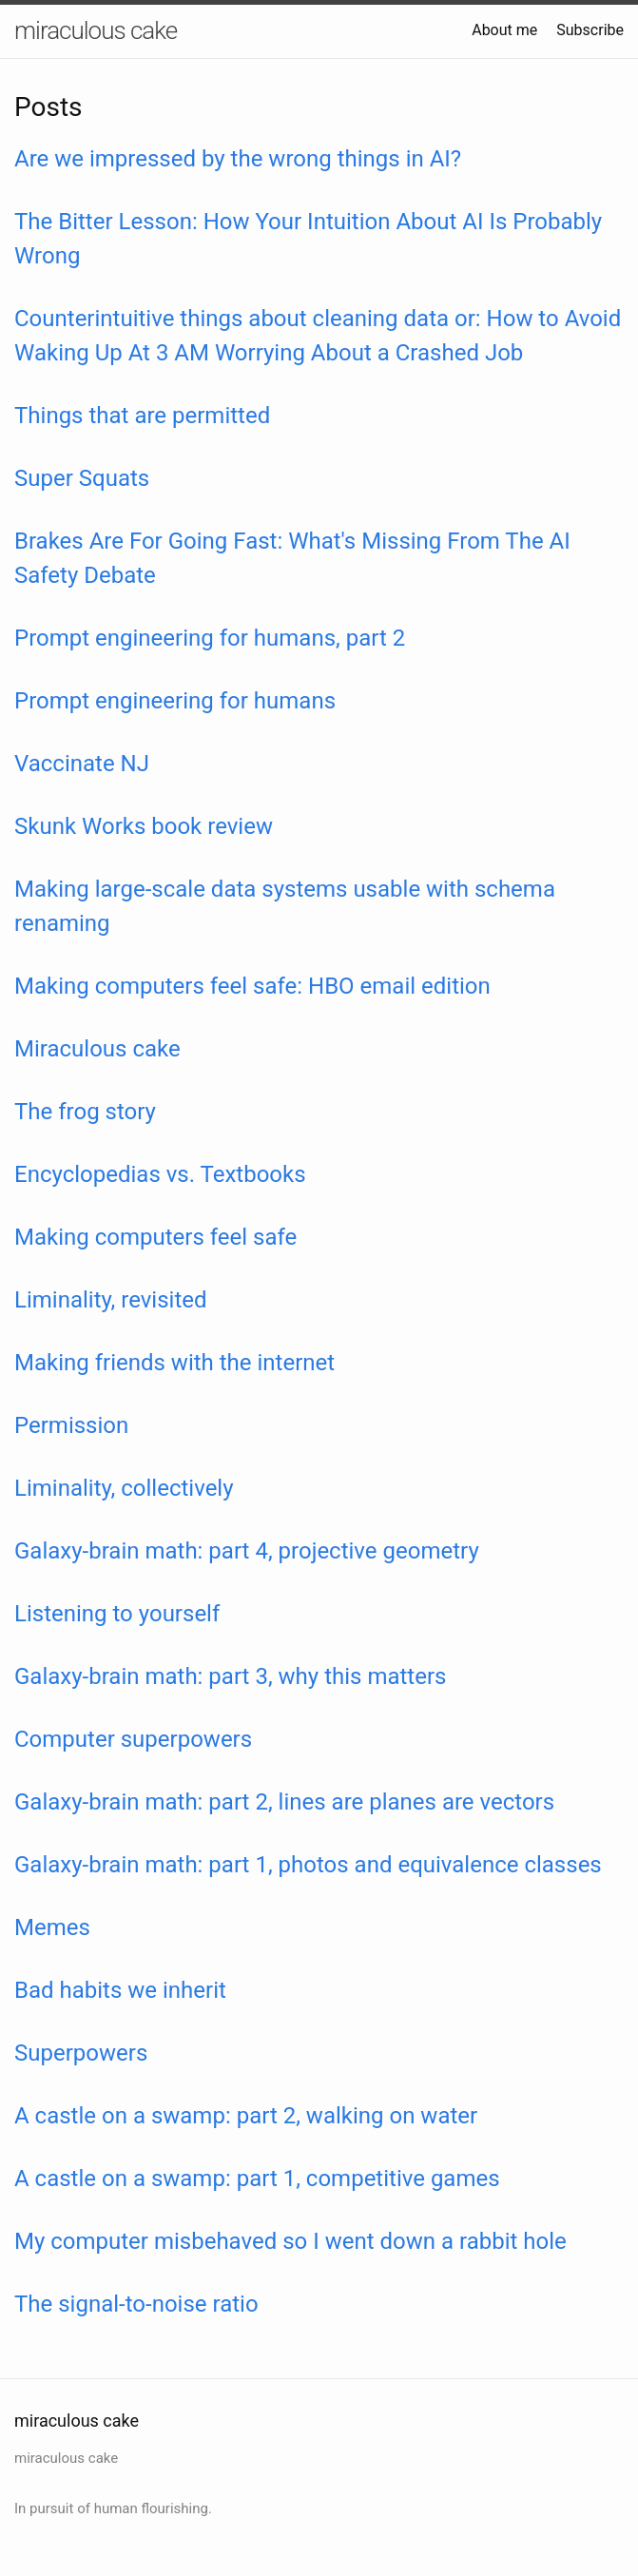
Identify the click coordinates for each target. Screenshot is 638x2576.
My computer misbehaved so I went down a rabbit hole (290, 2241)
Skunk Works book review (143, 826)
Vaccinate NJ (81, 763)
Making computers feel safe (155, 1237)
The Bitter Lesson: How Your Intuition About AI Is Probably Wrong (308, 238)
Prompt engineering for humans (175, 701)
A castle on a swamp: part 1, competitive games (257, 2178)
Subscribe (590, 30)
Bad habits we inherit (120, 1990)
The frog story (85, 1111)
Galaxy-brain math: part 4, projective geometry (246, 1551)
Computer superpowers (133, 1739)
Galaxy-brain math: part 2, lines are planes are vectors (284, 1802)
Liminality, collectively (124, 1488)
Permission (71, 1425)
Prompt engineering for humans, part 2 (209, 638)
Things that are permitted (142, 415)
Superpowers (80, 2053)
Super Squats (81, 478)
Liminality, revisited (110, 1300)
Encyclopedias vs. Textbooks (160, 1174)
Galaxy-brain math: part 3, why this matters (230, 1676)
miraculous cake (95, 30)
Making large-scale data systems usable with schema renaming (284, 906)
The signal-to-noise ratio (136, 2304)
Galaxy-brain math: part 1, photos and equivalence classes (308, 1864)
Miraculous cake (97, 1049)
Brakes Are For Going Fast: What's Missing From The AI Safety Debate (292, 558)
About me (504, 30)
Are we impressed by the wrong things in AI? (237, 158)
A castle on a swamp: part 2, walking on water (245, 2115)
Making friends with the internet (174, 1362)
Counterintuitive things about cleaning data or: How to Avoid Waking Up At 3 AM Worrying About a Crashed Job (317, 335)
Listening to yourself (117, 1613)
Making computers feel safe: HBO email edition (252, 986)
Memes (52, 1927)
